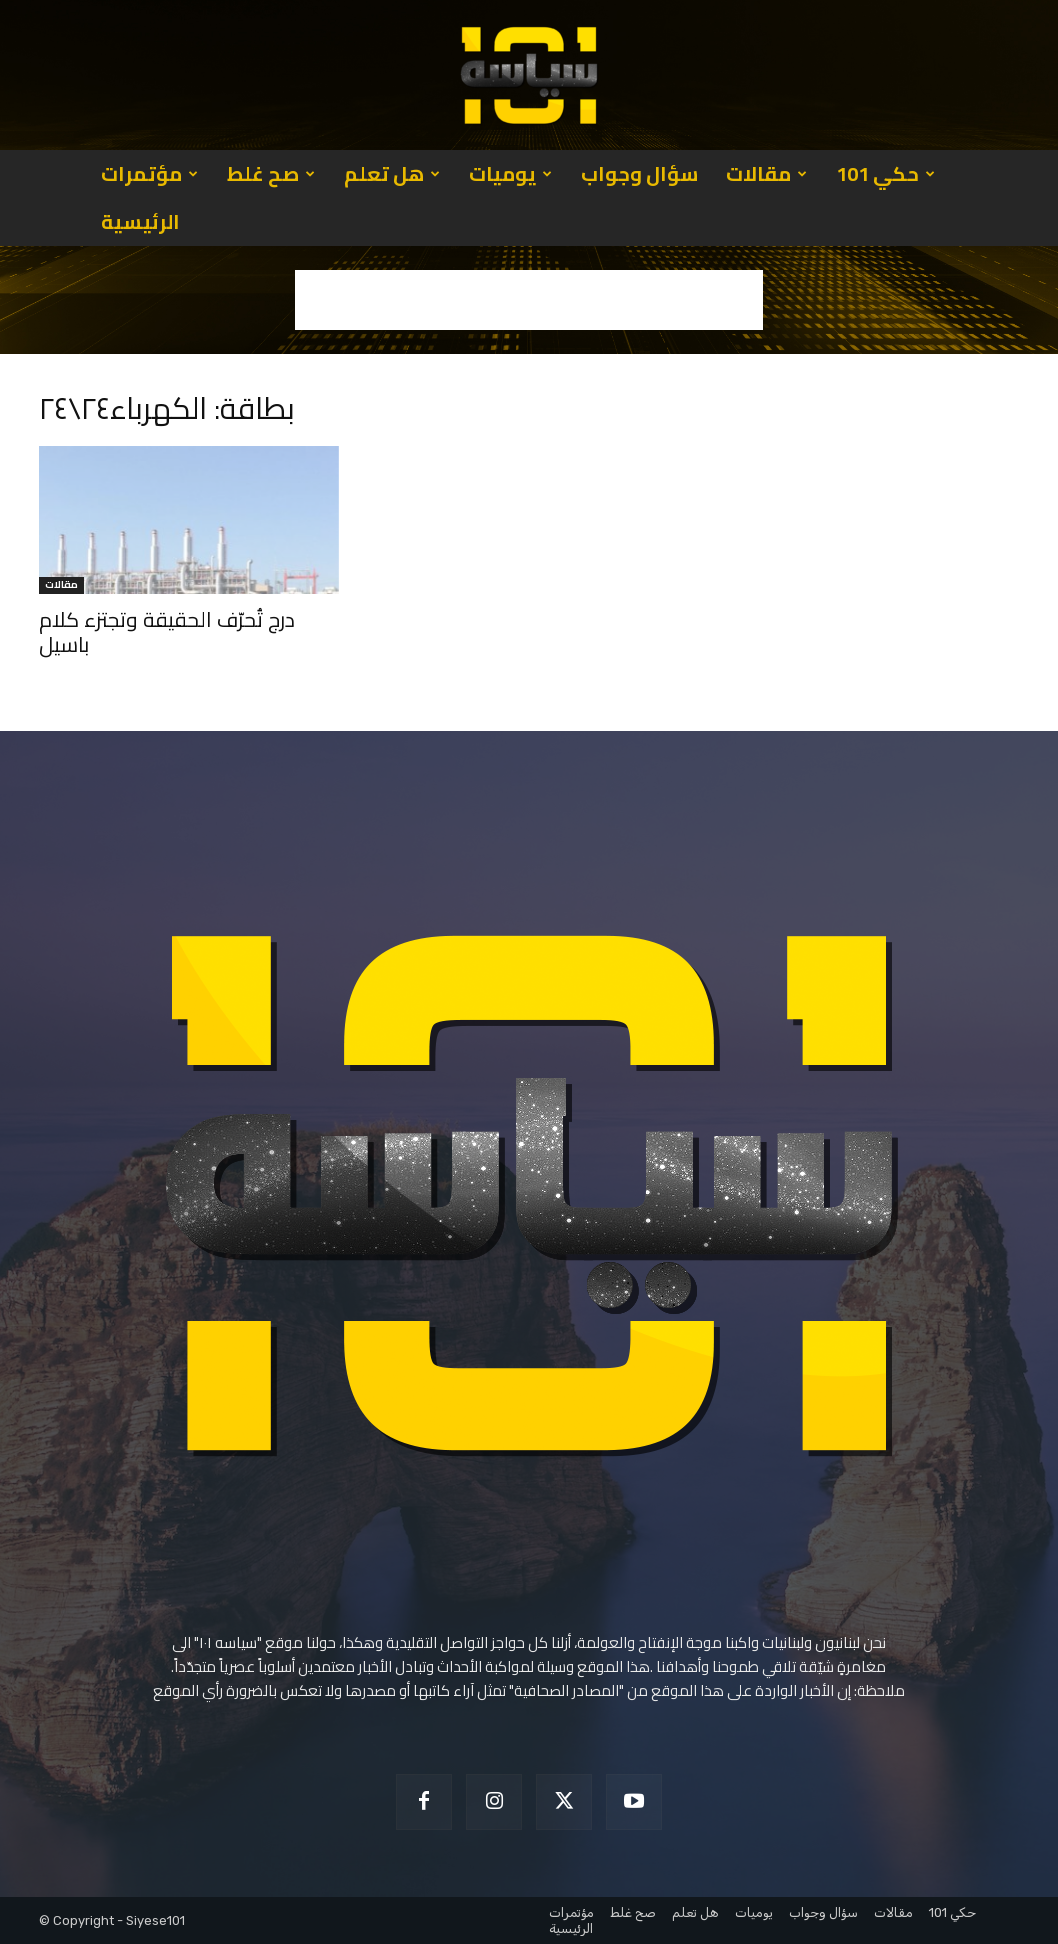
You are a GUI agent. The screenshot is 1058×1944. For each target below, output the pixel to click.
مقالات (766, 173)
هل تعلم (392, 173)
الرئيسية (140, 221)
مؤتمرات (149, 173)
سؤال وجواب (639, 173)
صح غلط (271, 173)
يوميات (510, 173)
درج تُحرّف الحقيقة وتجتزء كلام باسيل (167, 632)
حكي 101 (885, 173)
